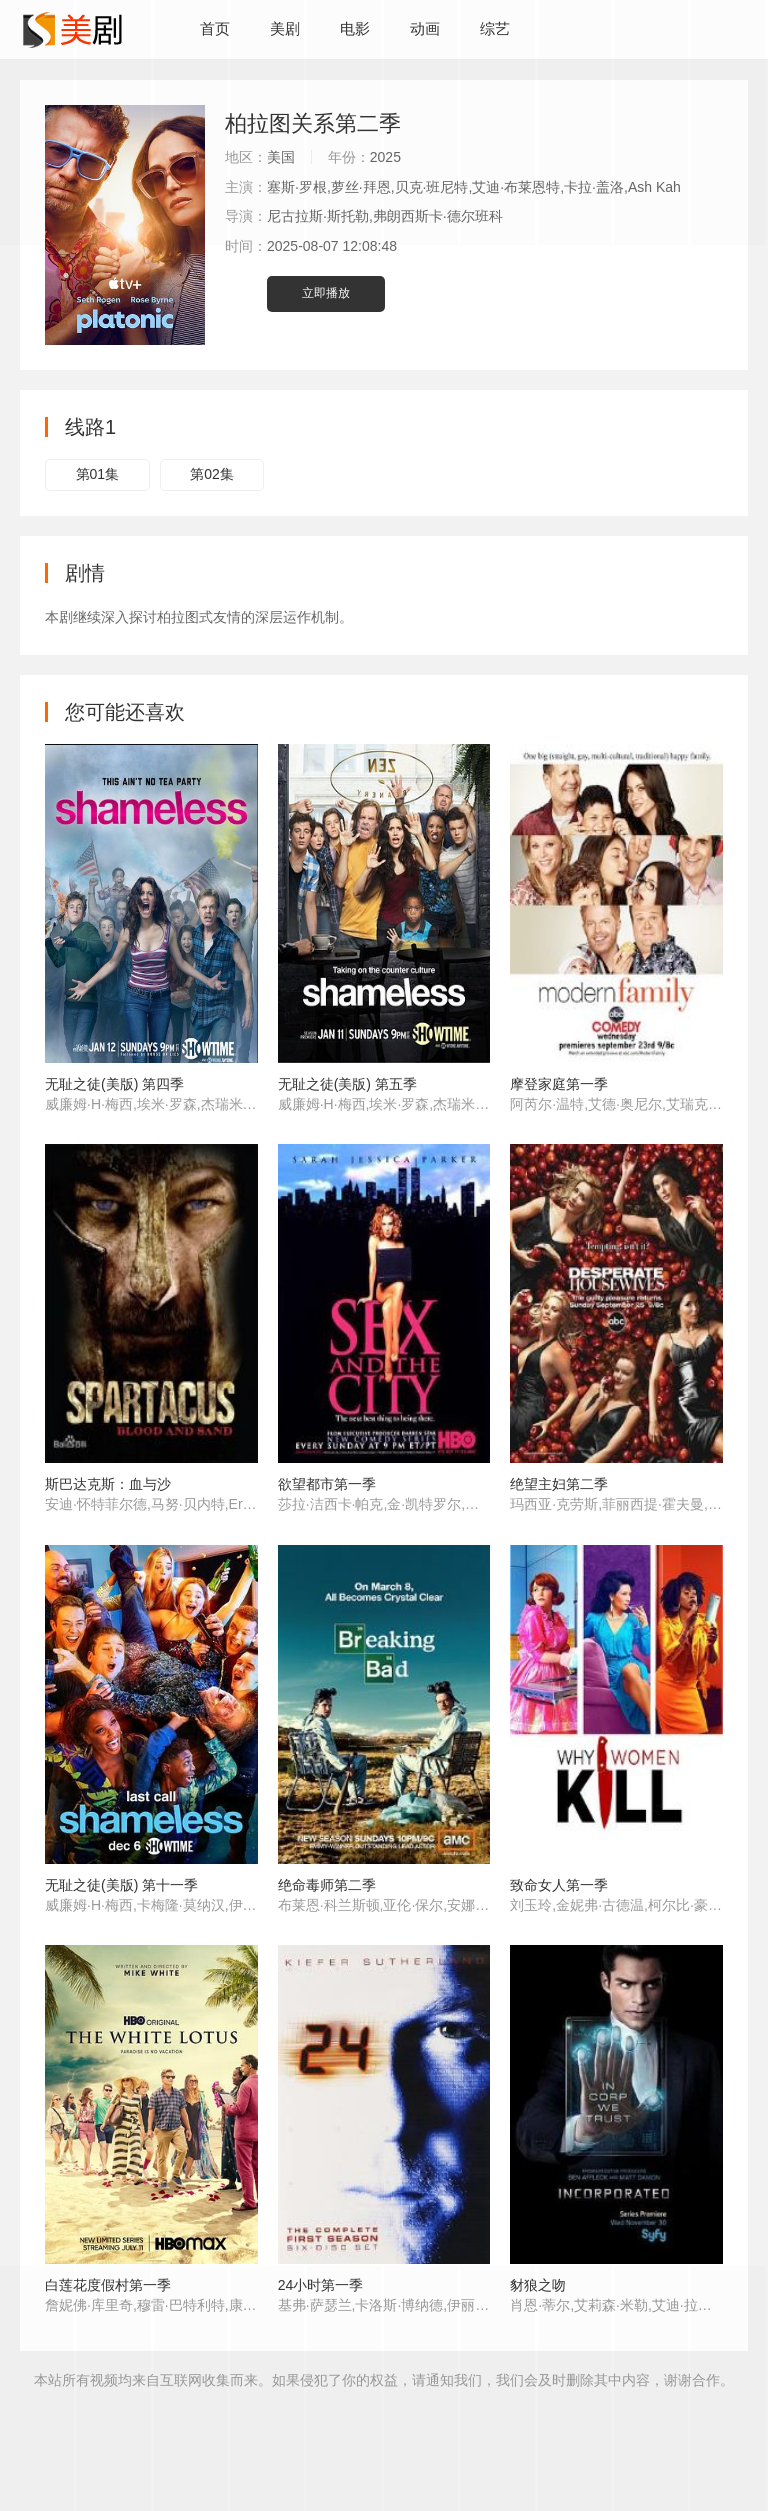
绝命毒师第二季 (327, 1885)
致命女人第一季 (559, 1885)
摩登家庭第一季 (559, 1084)
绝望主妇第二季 (559, 1484)
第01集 (98, 474)
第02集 (212, 474)
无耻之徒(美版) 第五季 (347, 1084)
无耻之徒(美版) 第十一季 (121, 1885)
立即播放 (326, 293)
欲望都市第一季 (327, 1484)
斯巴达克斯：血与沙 (108, 1484)
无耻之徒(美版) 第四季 (114, 1084)
